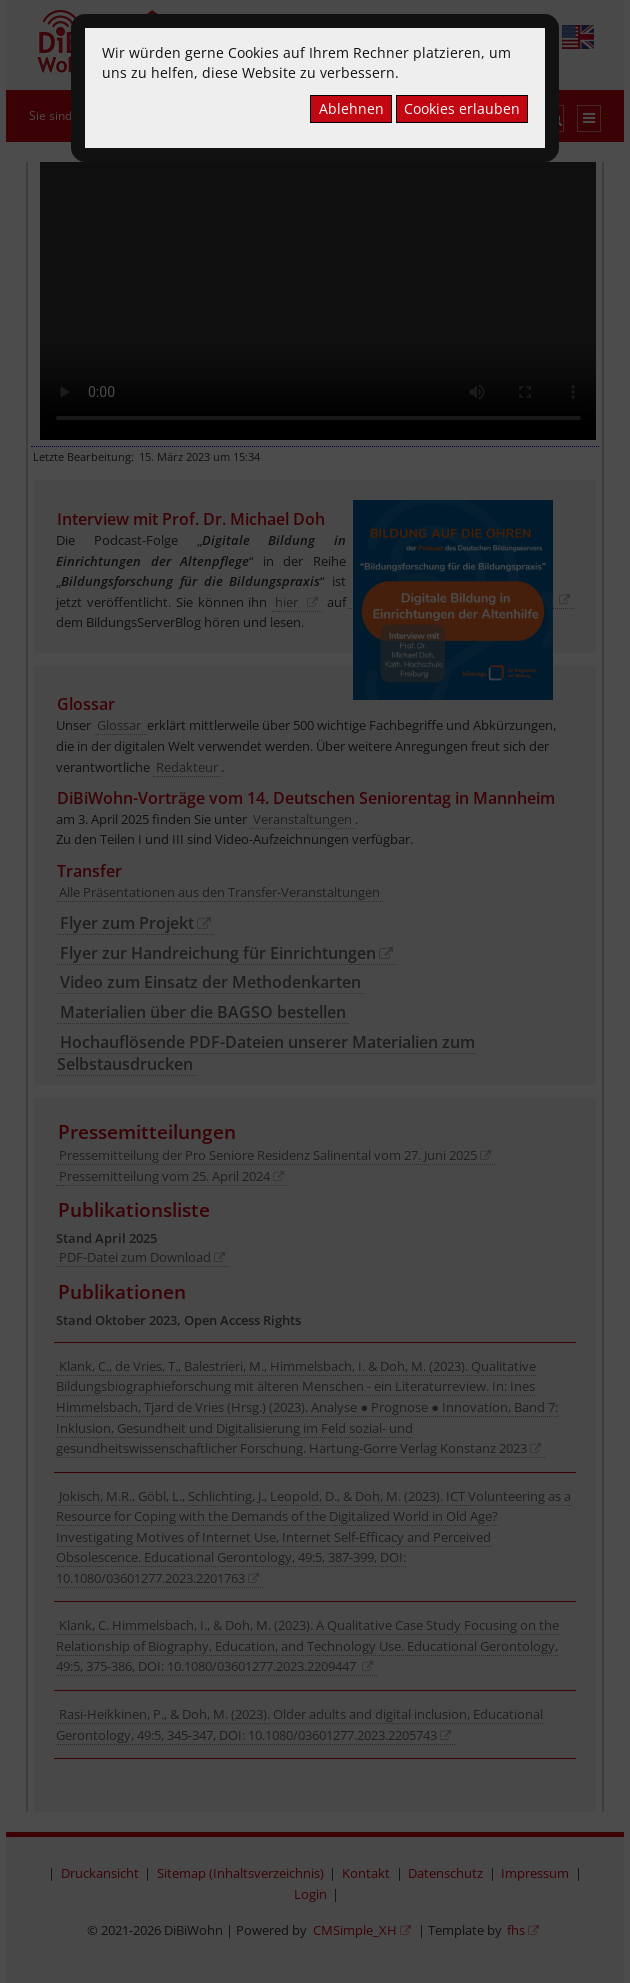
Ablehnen (351, 108)
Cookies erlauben (462, 108)
